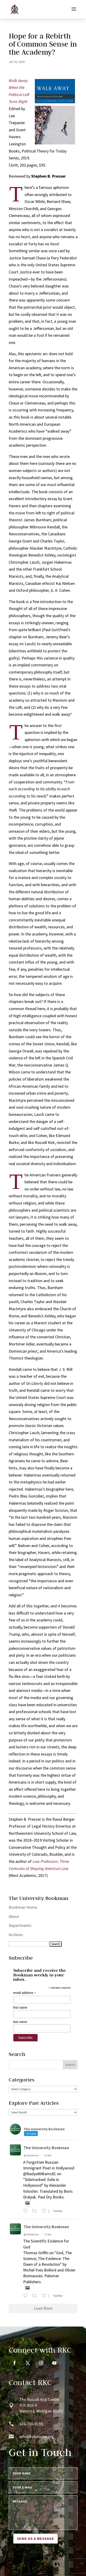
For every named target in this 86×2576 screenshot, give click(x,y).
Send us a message (35, 2538)
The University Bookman (46, 2147)
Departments (20, 1925)
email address (24, 1993)
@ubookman (31, 2155)
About (14, 1916)
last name (20, 2022)
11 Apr (47, 2155)
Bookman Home (23, 1907)
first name (20, 2007)
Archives (16, 1934)
